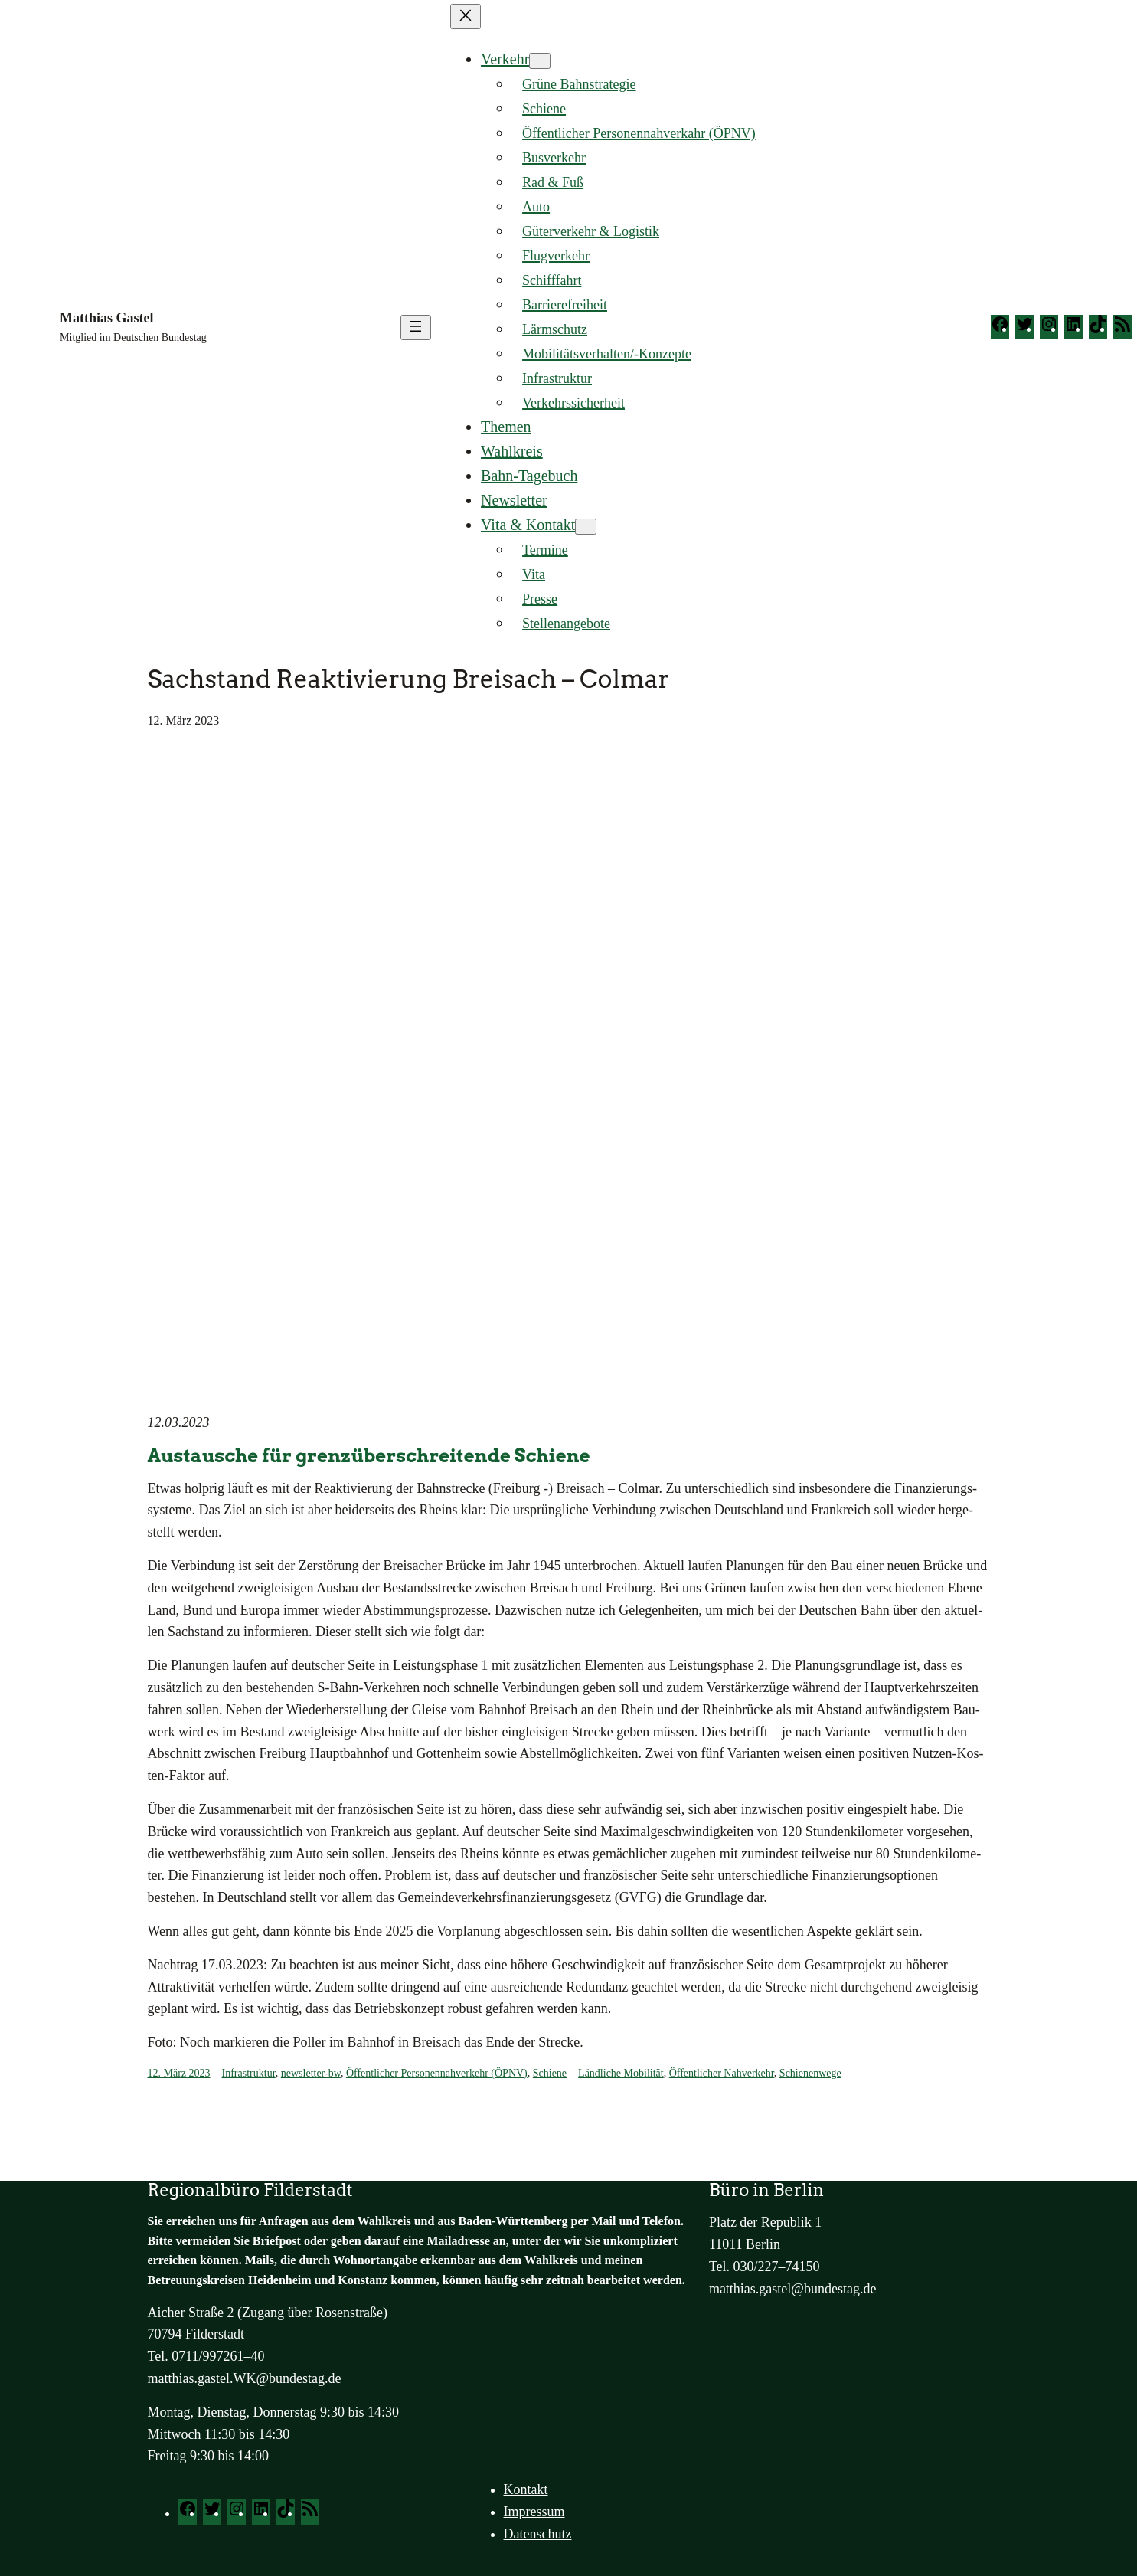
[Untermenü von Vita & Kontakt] (585, 527)
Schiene (550, 2073)
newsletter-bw (311, 2073)
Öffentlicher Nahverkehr (721, 2073)
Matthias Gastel (106, 318)
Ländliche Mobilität (621, 2073)
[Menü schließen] (465, 16)
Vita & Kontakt (528, 524)
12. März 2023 (179, 2073)
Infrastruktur (249, 2073)
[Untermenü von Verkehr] (540, 61)
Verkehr (505, 59)
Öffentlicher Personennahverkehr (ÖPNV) (437, 2073)
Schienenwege (810, 2073)
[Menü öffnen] (415, 327)
